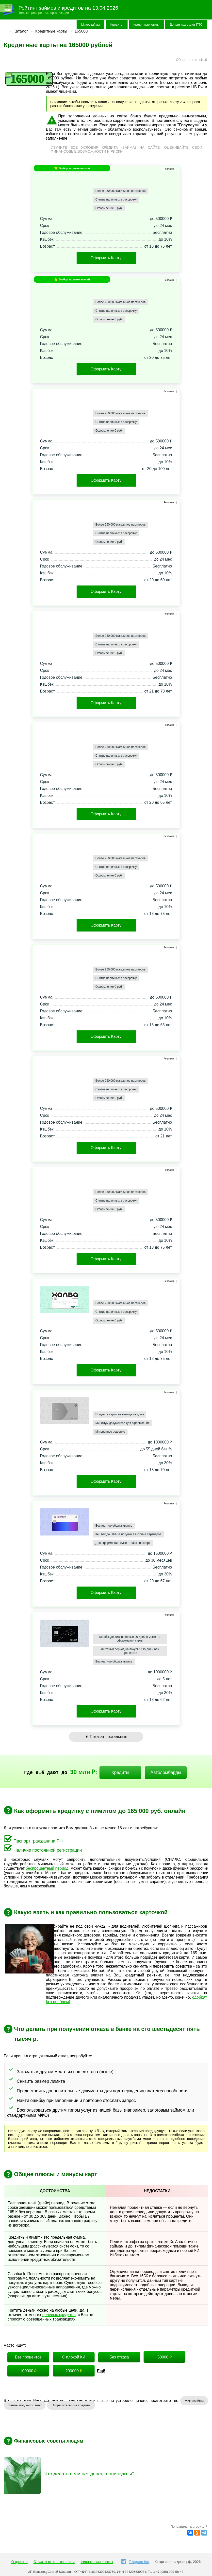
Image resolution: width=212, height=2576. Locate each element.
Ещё (101, 2371)
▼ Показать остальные (106, 1737)
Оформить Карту (106, 258)
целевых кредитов (59, 2315)
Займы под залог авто (24, 2405)
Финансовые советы (97, 2562)
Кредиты (116, 24)
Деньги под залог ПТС (186, 24)
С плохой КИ (73, 2357)
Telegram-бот (135, 2561)
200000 (73, 2371)
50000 (164, 2357)
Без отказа (119, 2357)
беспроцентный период (47, 1868)
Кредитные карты (146, 24)
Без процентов (28, 2357)
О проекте (19, 2562)
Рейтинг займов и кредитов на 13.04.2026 (68, 8)
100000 (28, 2371)
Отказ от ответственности (54, 2562)
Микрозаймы (90, 24)
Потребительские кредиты (71, 2405)
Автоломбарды (165, 1772)
